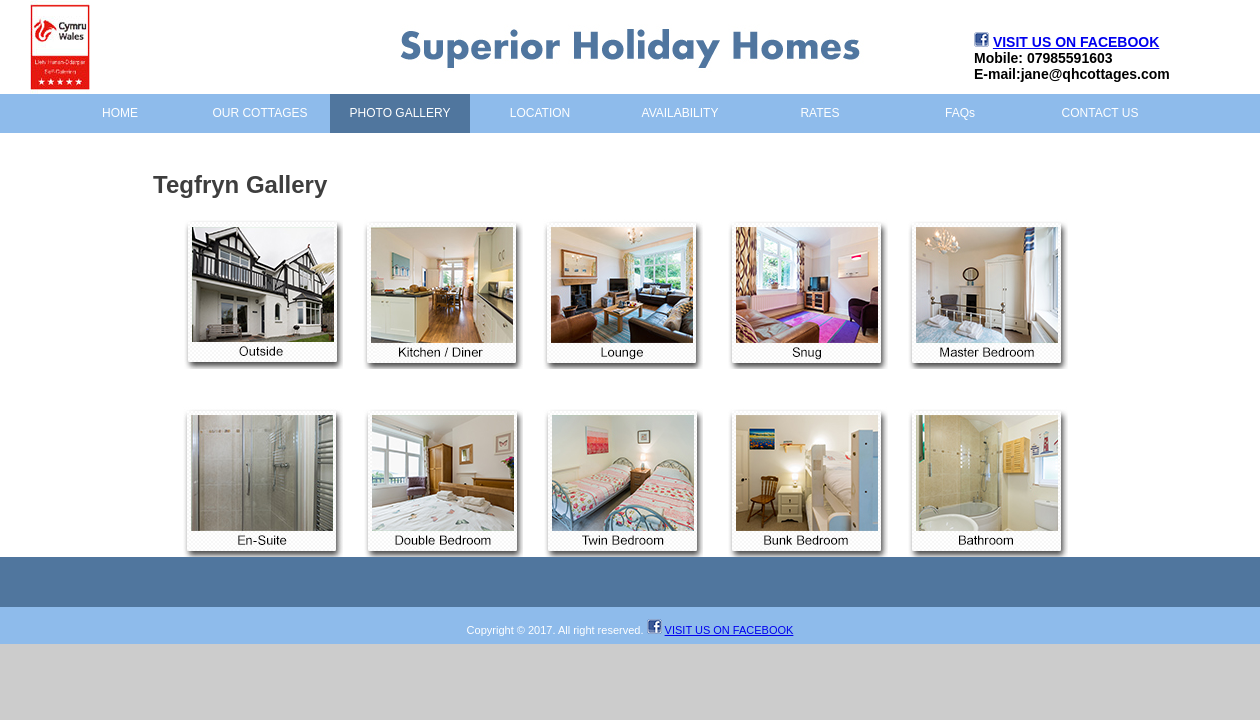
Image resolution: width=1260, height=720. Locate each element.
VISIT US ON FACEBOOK (1076, 42)
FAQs (960, 113)
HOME (120, 113)
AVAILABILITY (680, 113)
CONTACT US (1100, 113)
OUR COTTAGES (259, 113)
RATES (819, 113)
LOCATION (540, 113)
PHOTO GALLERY (400, 113)
